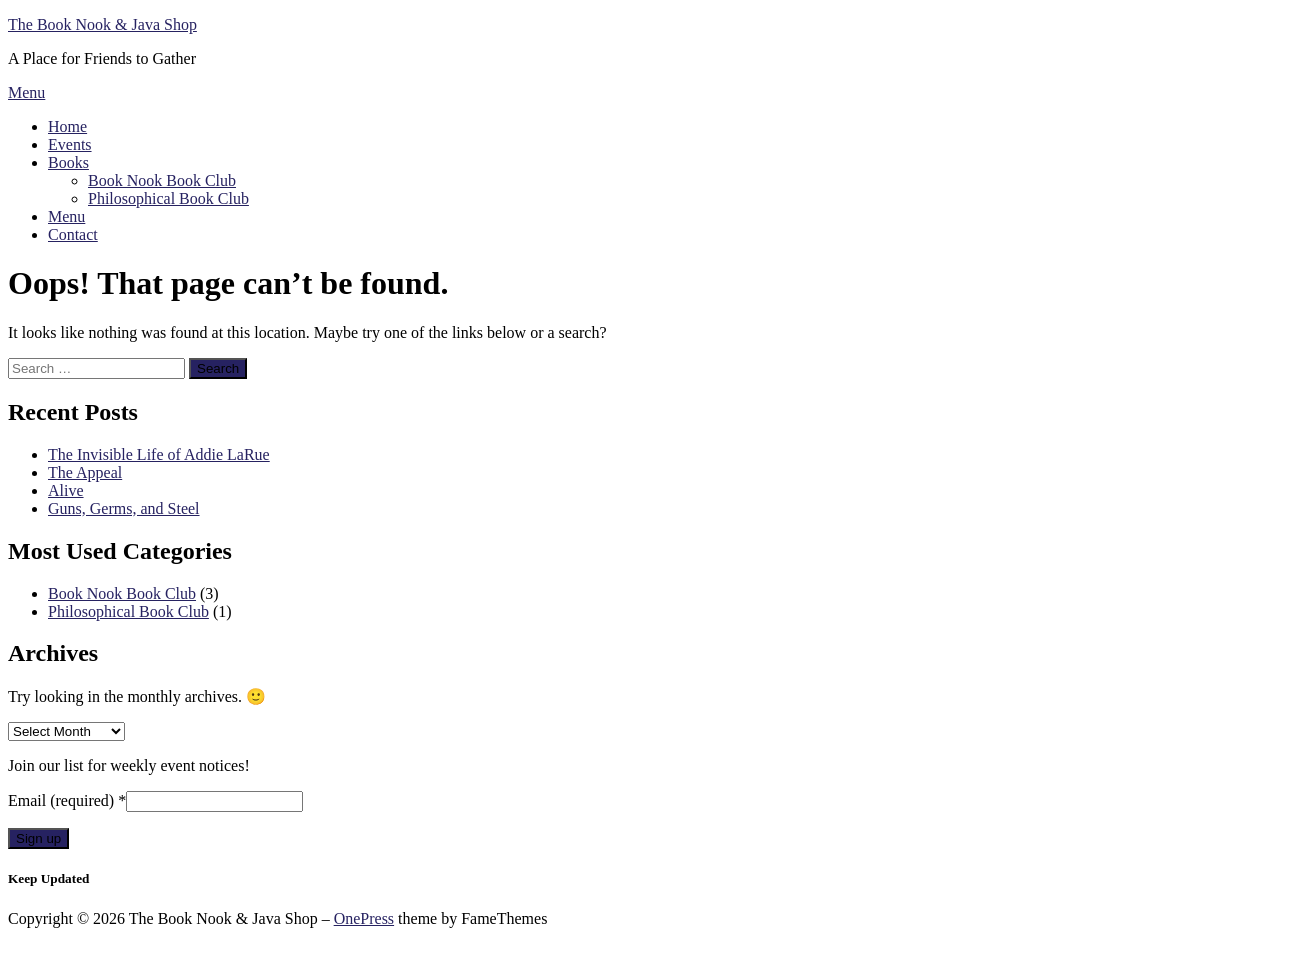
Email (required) (67, 800)
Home (67, 126)
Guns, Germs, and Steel (124, 508)
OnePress (364, 918)
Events (70, 144)
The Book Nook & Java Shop (102, 24)
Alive (66, 490)
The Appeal (85, 472)
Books (68, 162)
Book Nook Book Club (162, 180)
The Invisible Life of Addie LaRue (159, 454)
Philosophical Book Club (168, 198)
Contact (73, 234)
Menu (26, 92)
